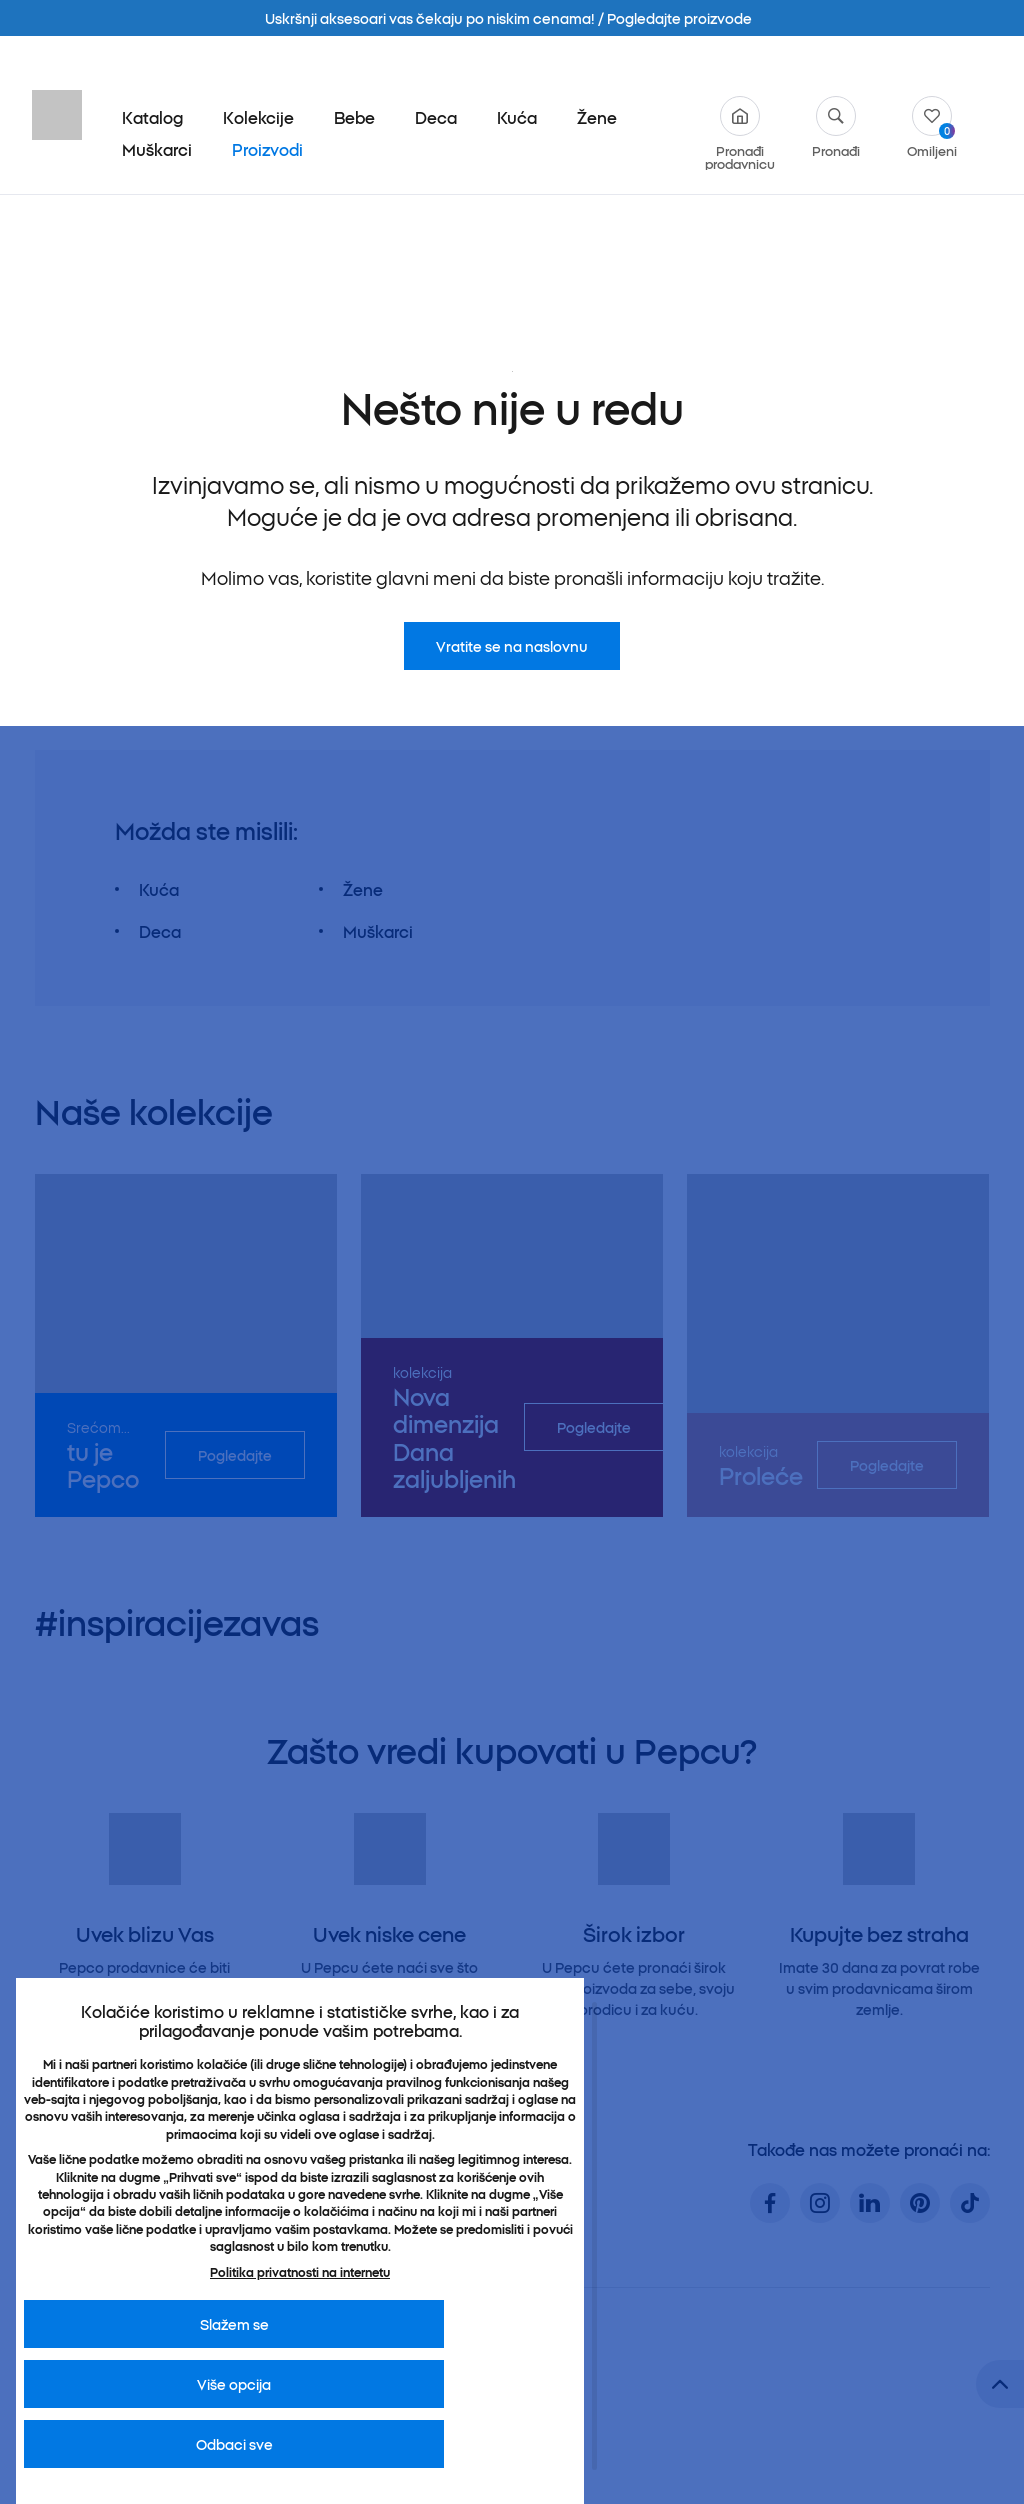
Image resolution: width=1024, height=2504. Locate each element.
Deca (436, 117)
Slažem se (234, 2324)
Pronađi (836, 126)
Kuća (517, 117)
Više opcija (234, 2384)
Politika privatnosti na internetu (300, 2271)
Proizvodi (267, 149)
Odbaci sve (234, 2444)
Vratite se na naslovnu (512, 451)
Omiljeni (932, 126)
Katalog (152, 117)
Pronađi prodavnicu (740, 133)
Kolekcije (258, 117)
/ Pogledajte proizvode (675, 18)
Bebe (354, 117)
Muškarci (157, 149)
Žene (597, 117)
